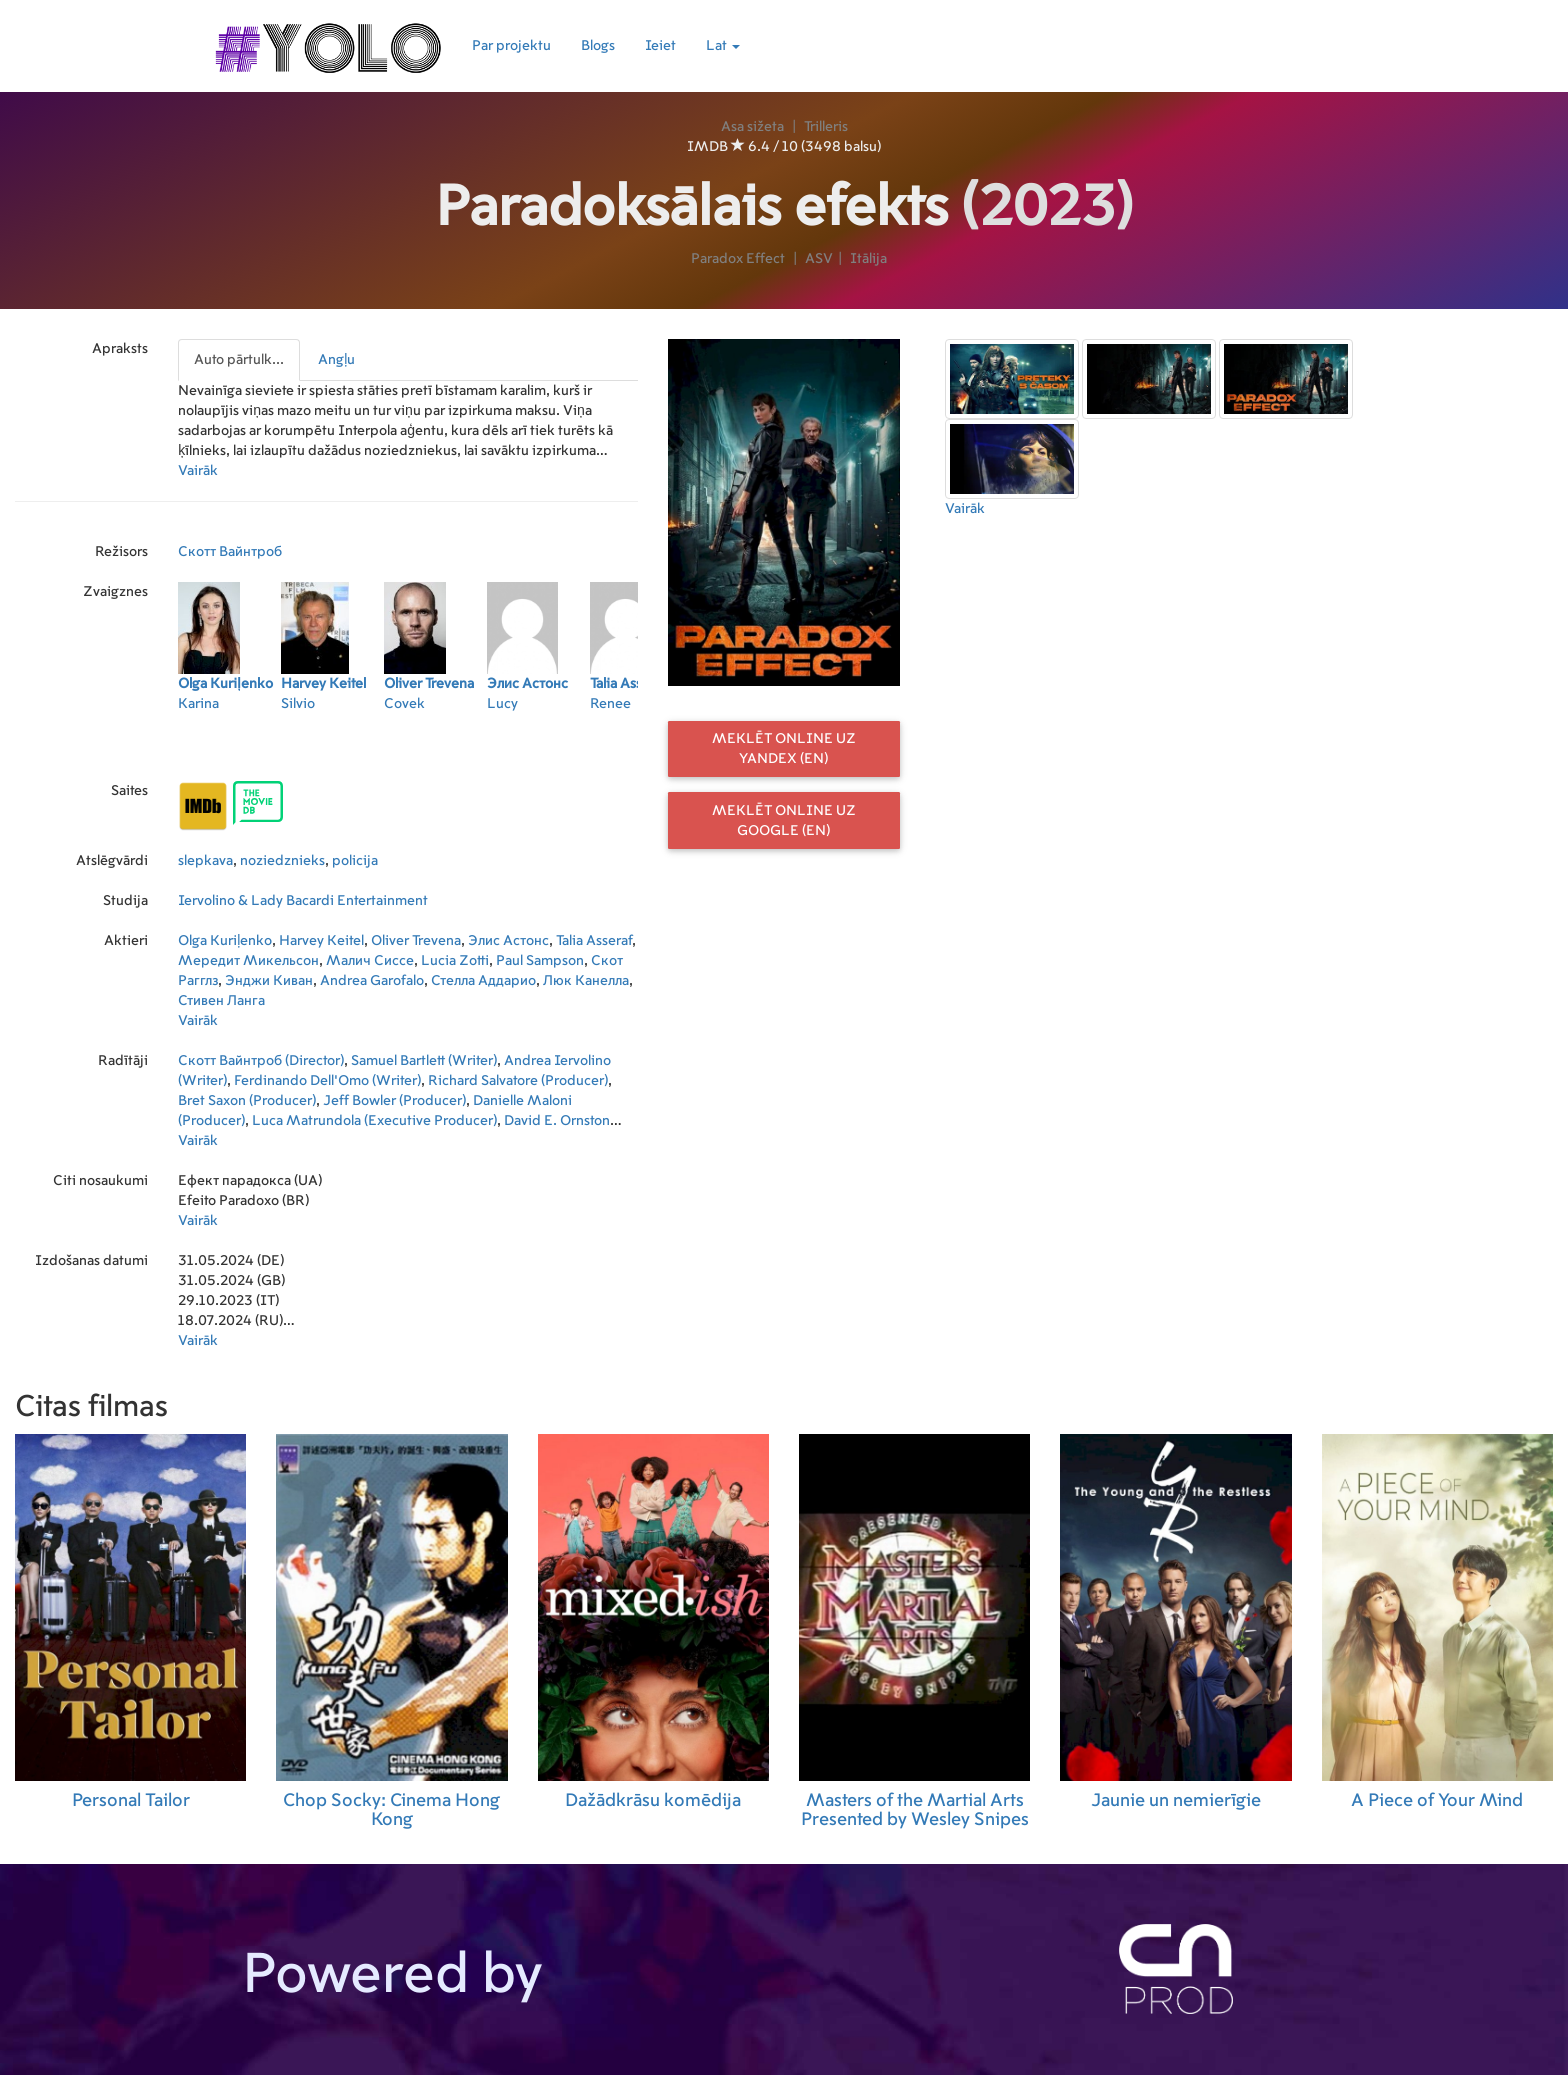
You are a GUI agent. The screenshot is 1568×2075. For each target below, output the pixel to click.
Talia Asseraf (594, 941)
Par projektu (511, 46)
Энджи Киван (269, 981)
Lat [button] (723, 46)
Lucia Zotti (455, 961)
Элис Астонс (508, 941)
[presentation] (240, 360)
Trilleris (826, 127)
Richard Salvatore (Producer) (518, 1081)
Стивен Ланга (221, 1001)
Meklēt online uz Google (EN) (784, 821)
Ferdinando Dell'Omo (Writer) (327, 1081)
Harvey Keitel (321, 941)
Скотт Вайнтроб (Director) (261, 1061)
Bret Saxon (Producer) (247, 1101)
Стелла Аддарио (483, 981)
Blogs (598, 46)
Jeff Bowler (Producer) (394, 1101)
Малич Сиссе (370, 961)
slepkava (205, 861)
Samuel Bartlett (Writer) (424, 1061)
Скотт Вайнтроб (230, 552)
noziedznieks (282, 861)
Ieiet (660, 46)
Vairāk (198, 471)
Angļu (336, 360)
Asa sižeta (752, 127)
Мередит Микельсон (248, 961)
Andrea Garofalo (372, 981)
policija (355, 861)
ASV (819, 259)
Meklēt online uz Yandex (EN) (784, 749)
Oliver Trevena (416, 941)
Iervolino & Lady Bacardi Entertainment (303, 901)
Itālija (868, 259)
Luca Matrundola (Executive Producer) (374, 1121)
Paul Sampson (540, 961)
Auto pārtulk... (239, 360)
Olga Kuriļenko (225, 941)
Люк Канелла (586, 981)
